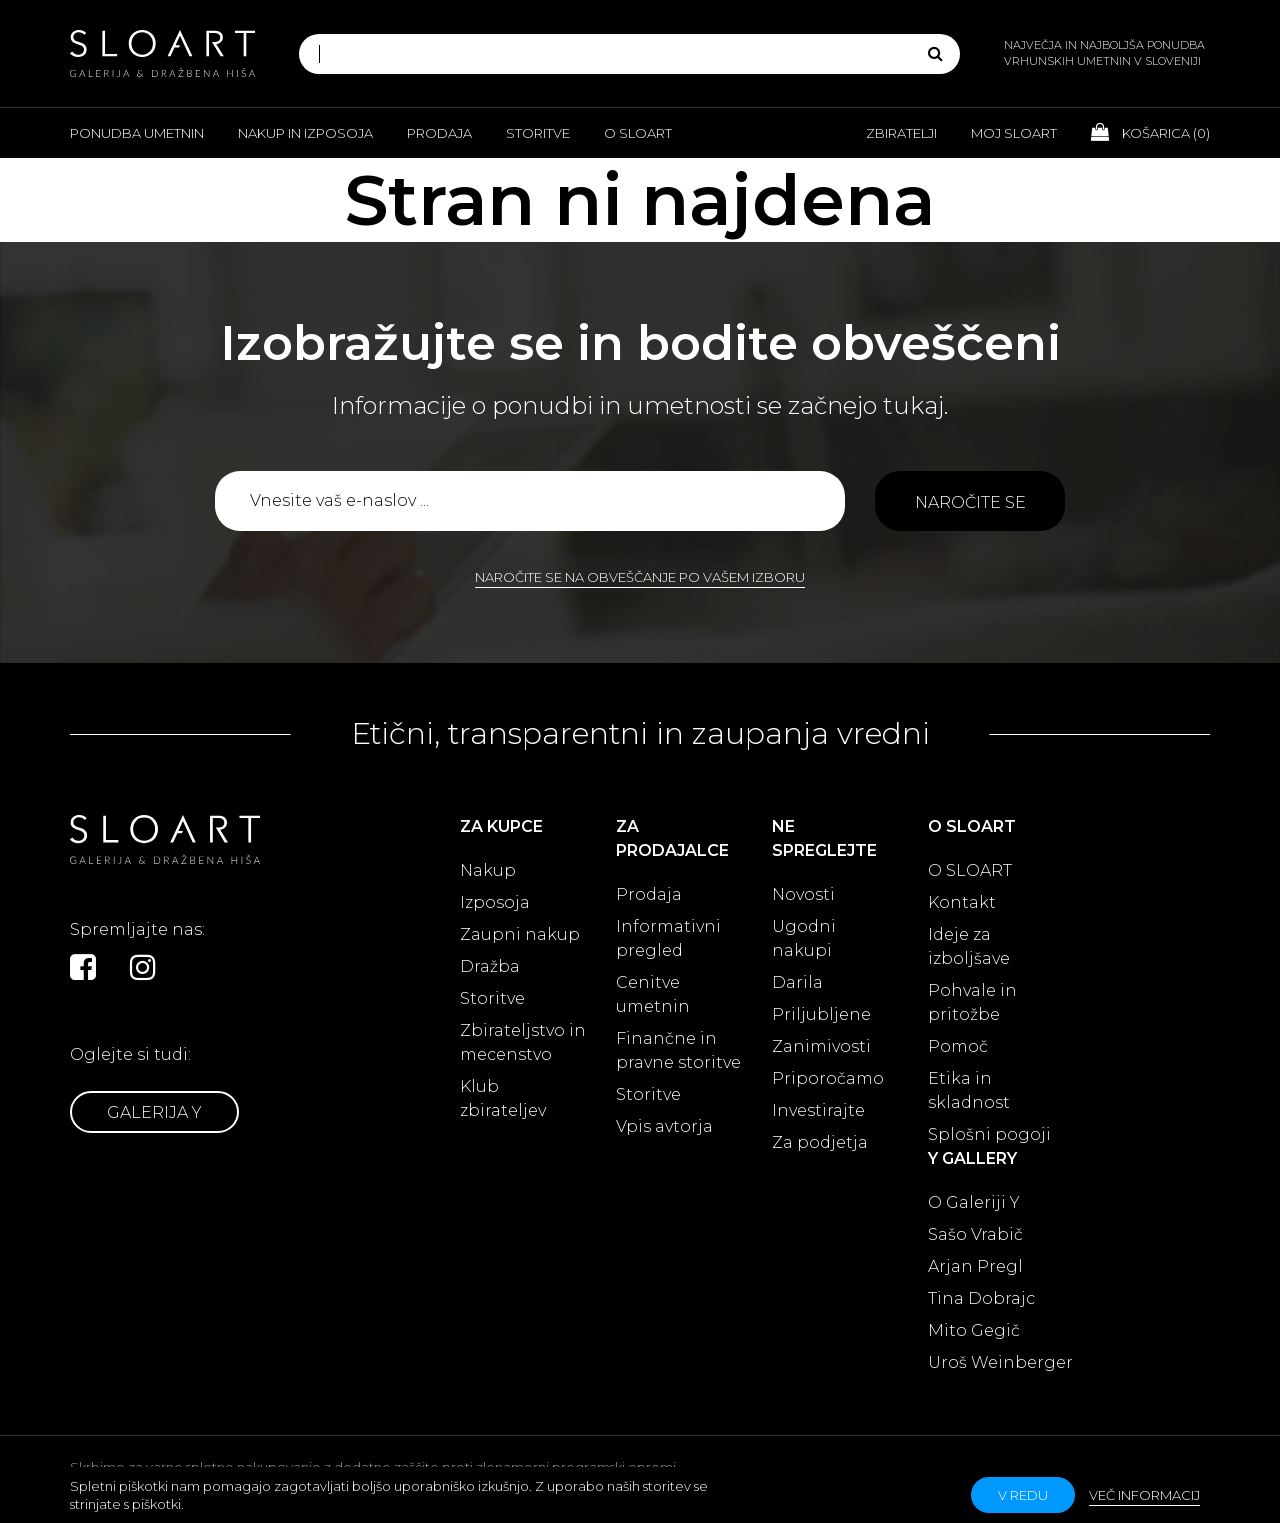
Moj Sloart (1014, 133)
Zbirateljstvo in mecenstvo (523, 1042)
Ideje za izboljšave (969, 946)
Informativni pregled (668, 938)
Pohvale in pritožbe (972, 1002)
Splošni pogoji (989, 1134)
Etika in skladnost (969, 1090)
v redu (1023, 1495)
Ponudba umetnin (137, 133)
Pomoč (958, 1046)
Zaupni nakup (520, 934)
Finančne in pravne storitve (678, 1050)
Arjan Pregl (975, 1266)
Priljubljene (821, 1014)
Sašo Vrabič (975, 1234)
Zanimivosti (821, 1046)
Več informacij (1144, 1495)
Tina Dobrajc (981, 1298)
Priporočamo (828, 1078)
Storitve (538, 133)
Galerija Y (154, 1112)
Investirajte (818, 1110)
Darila (797, 982)
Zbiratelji (901, 133)
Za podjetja (820, 1142)
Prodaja (439, 133)
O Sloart (638, 133)
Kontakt (962, 902)
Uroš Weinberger (1000, 1362)
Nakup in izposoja (305, 133)
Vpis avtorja (664, 1126)
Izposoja (495, 902)
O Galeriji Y (974, 1202)
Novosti (803, 894)
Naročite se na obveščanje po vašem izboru (640, 577)
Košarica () (1150, 132)
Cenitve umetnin (653, 994)
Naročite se (970, 502)
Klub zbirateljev (503, 1098)
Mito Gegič (974, 1330)
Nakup (488, 870)
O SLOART (970, 870)
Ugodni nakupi (804, 938)
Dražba (490, 966)
